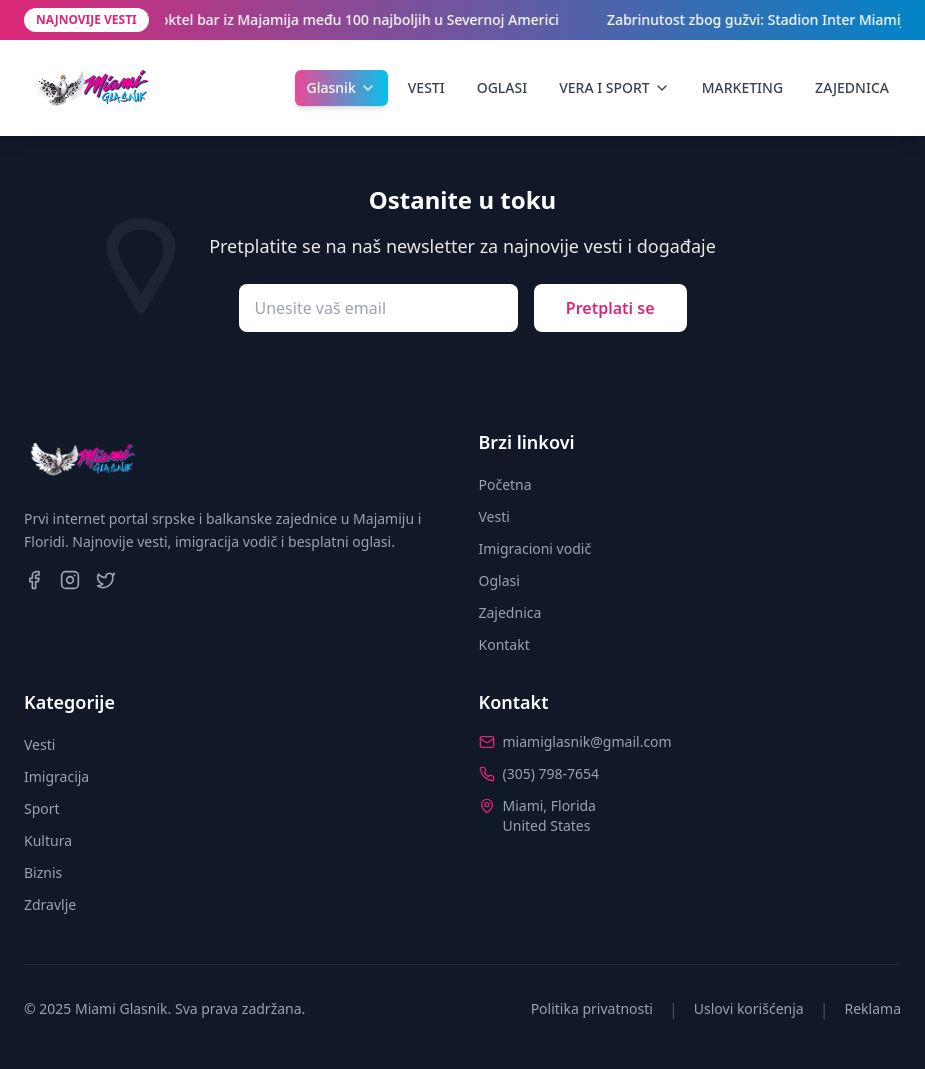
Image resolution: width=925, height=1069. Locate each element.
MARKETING (742, 87)
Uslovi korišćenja (749, 1008)
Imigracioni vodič (535, 548)
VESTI (426, 87)
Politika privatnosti (592, 1008)
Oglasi (499, 580)
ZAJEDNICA (852, 87)
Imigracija (56, 776)
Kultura (48, 840)
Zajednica (510, 612)
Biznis (43, 872)
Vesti (494, 516)
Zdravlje (50, 904)
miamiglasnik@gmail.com (587, 741)
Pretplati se (610, 308)
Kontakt (504, 644)
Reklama (873, 1008)
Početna (505, 484)
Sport (42, 808)
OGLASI (502, 87)
